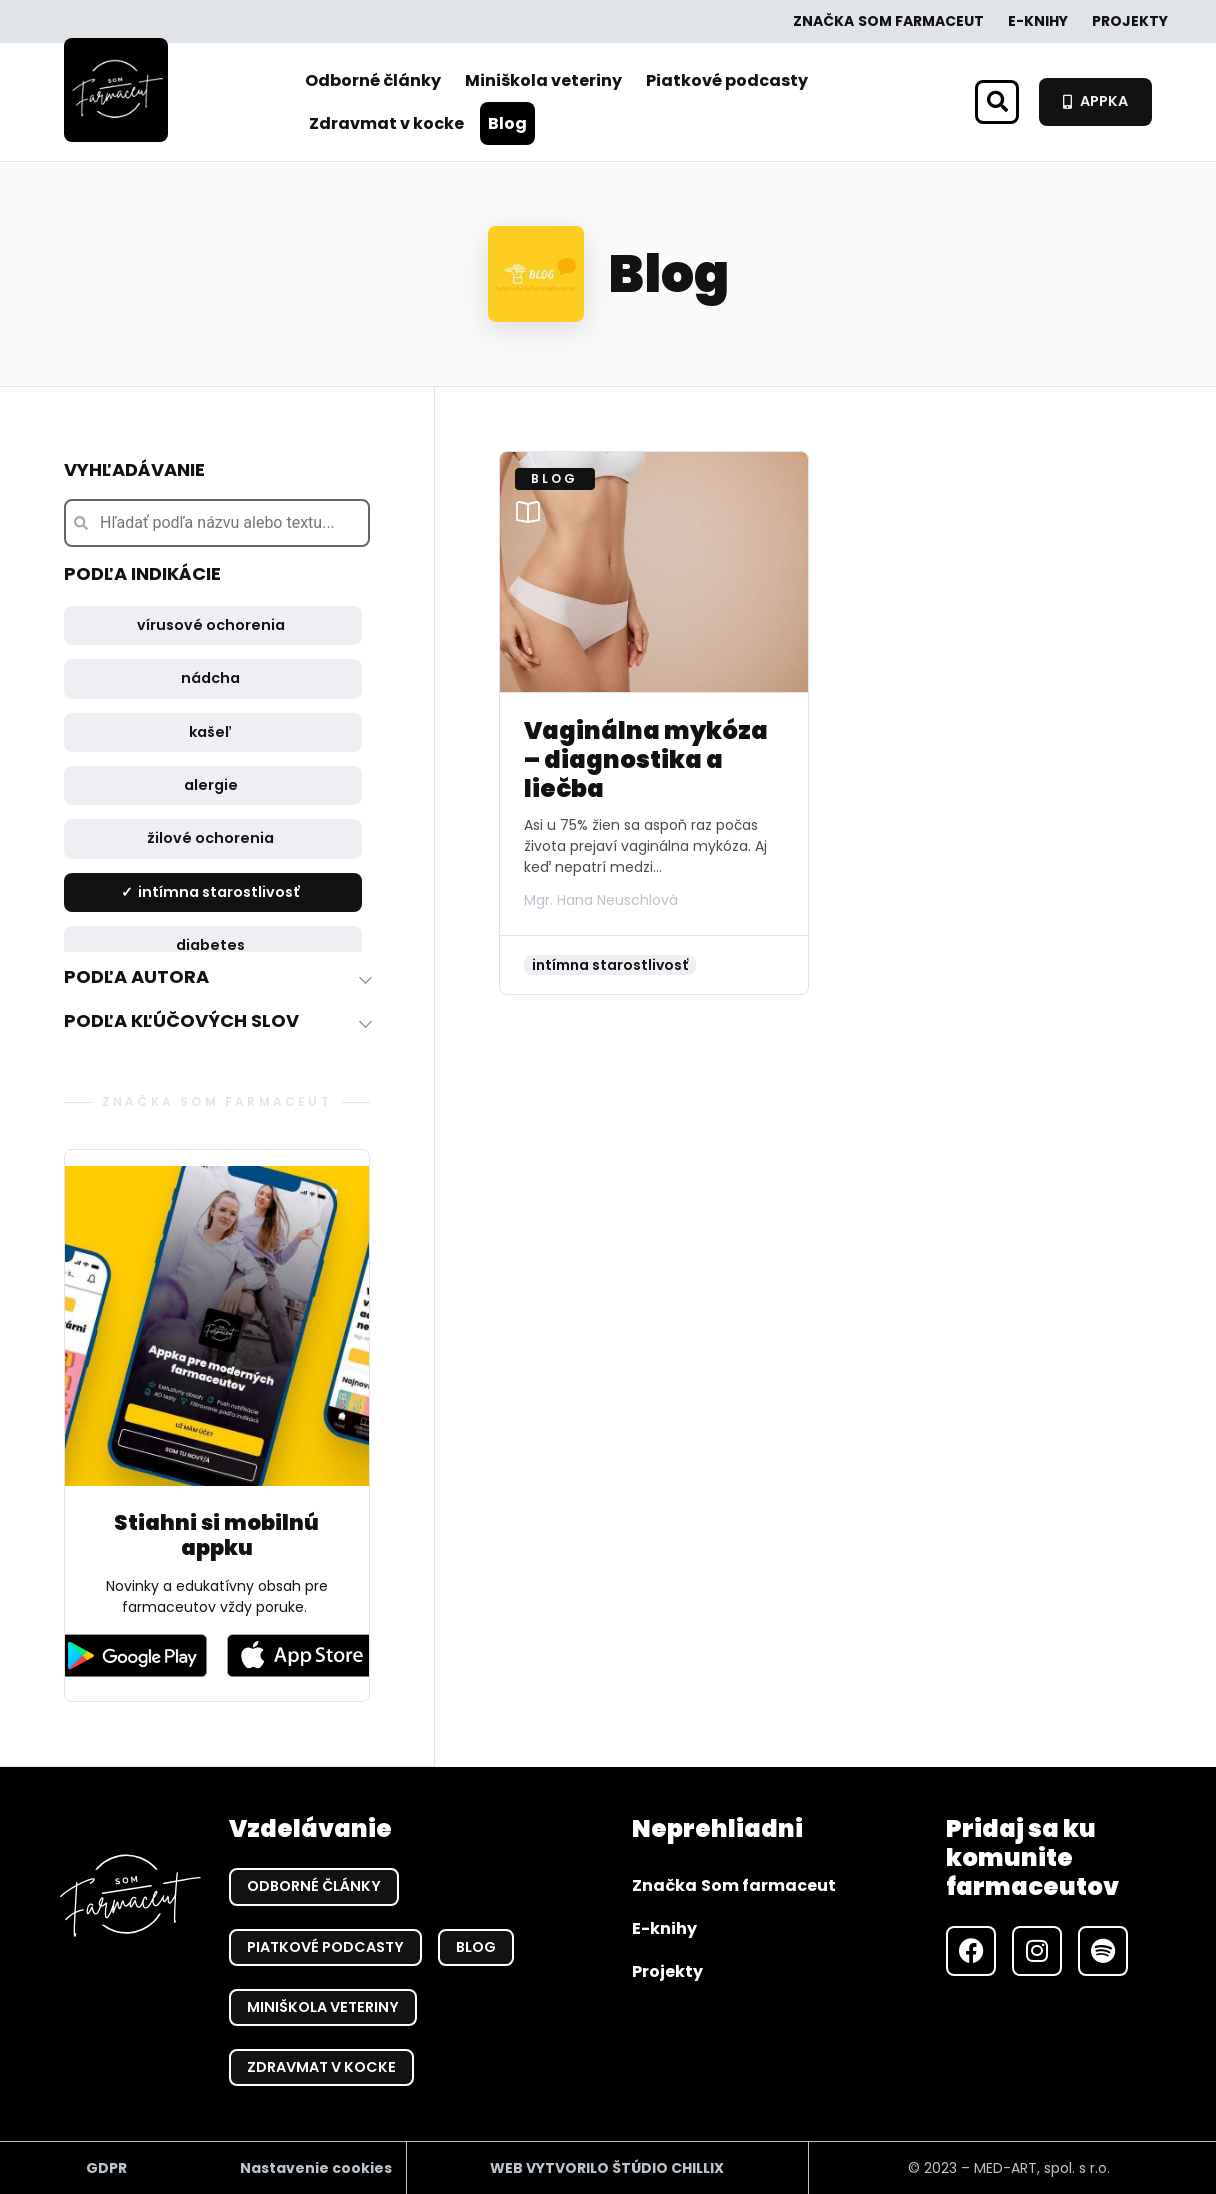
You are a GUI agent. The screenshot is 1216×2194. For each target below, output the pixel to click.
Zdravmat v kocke (386, 123)
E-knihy (1038, 21)
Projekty (1130, 21)
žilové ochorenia (210, 838)
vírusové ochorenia (211, 625)
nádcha (210, 678)
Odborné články (373, 80)
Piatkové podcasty (727, 80)
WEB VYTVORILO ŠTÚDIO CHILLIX (607, 2167)
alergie (211, 785)
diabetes (210, 945)
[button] (997, 102)
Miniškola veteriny (543, 80)
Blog (507, 123)
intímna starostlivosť (219, 892)
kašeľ (210, 732)
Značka (888, 21)
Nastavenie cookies (316, 2167)
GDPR (106, 2167)
